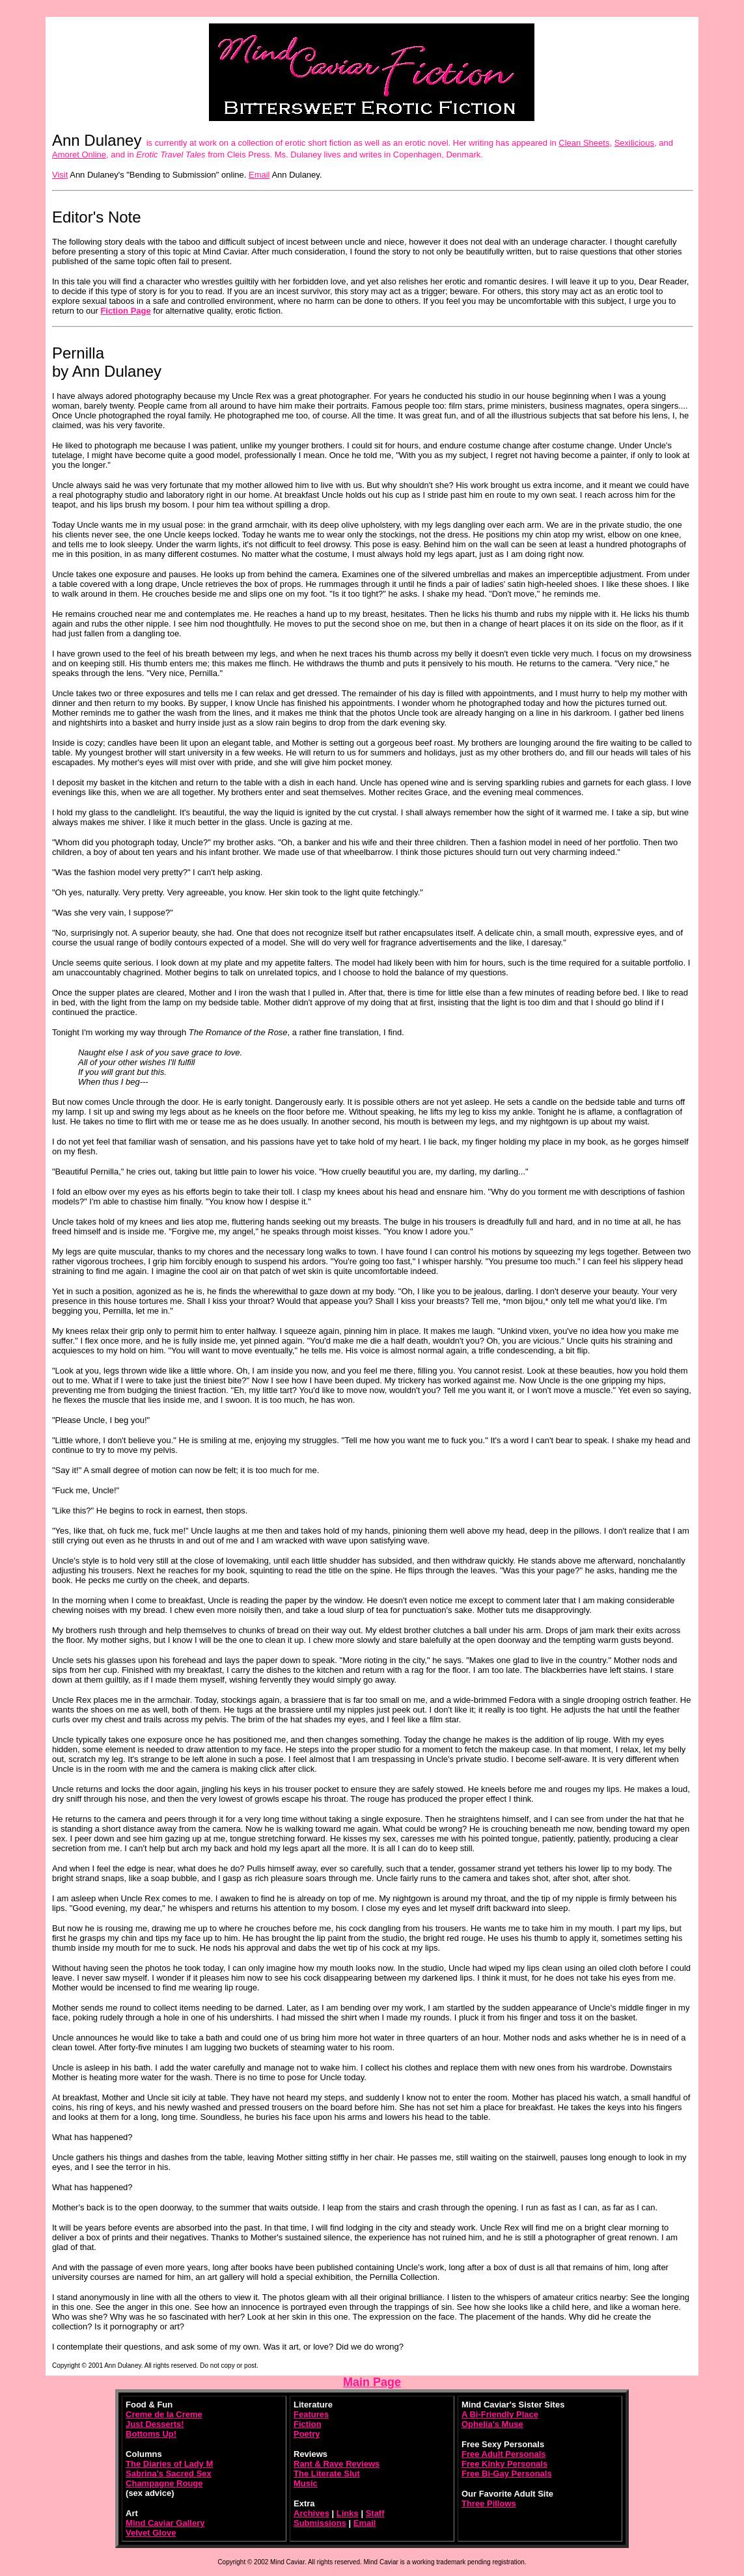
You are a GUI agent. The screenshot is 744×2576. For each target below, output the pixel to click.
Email (259, 175)
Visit (60, 175)
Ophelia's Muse (492, 2424)
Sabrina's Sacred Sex (169, 2473)
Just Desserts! (155, 2424)
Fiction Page (125, 311)
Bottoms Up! (151, 2434)
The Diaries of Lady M (169, 2464)
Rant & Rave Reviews (336, 2464)
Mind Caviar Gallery (165, 2523)
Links (348, 2513)
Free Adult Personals (504, 2454)
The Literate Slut (327, 2473)
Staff (375, 2513)
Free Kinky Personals (504, 2464)
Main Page (372, 2382)
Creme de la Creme (164, 2414)
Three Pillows (489, 2503)
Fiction (308, 2424)
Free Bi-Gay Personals (507, 2473)
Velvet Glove (151, 2533)
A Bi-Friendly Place (500, 2414)
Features (311, 2414)
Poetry (307, 2434)
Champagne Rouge (164, 2483)
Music (306, 2483)
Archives (311, 2513)
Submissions (320, 2523)
